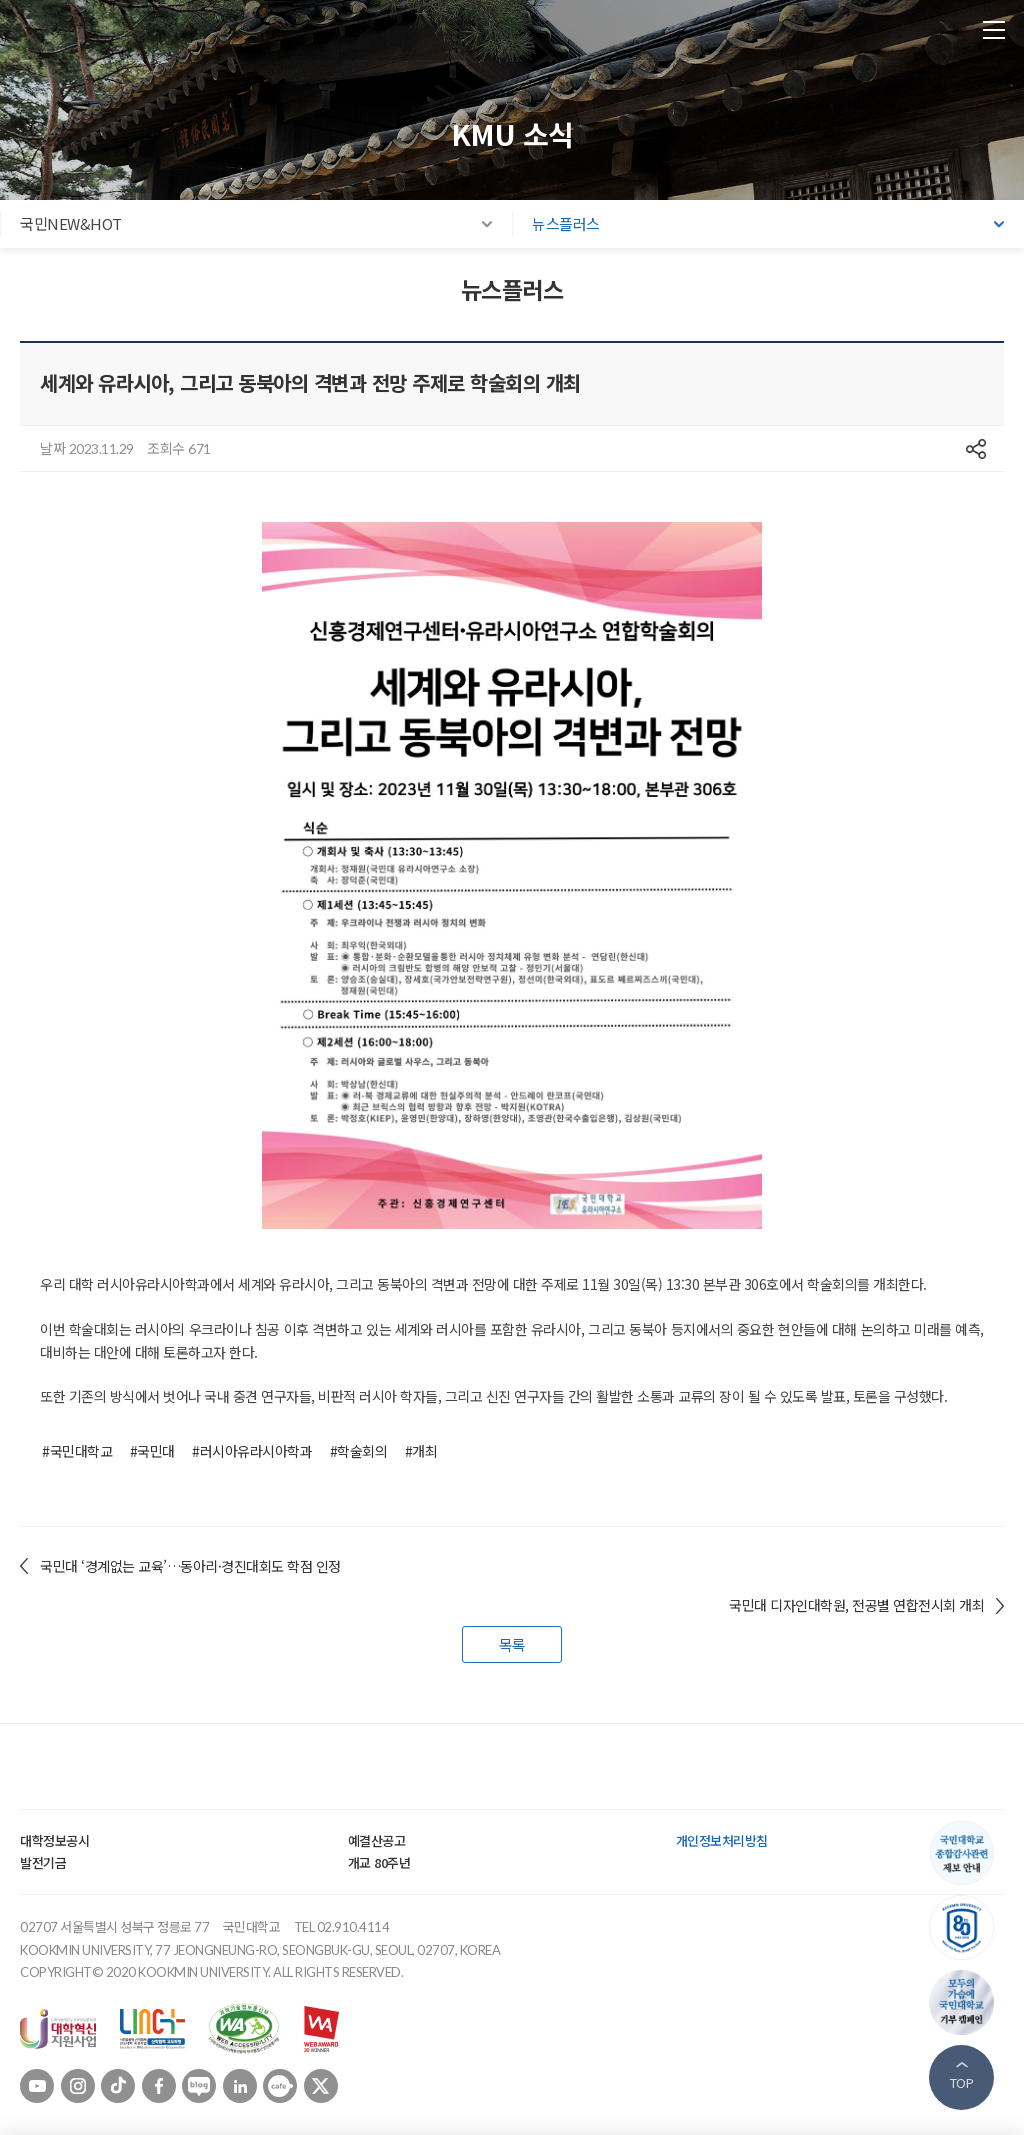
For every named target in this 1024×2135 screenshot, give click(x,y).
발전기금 (43, 1862)
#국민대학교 (77, 1451)
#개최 (421, 1451)
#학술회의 (359, 1451)
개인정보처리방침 (722, 1840)
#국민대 (152, 1451)
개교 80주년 (379, 1862)
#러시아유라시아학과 (252, 1451)
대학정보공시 (54, 1840)
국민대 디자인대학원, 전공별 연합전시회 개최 (856, 1605)
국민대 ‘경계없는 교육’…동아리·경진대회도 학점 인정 (190, 1566)
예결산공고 (377, 1840)
